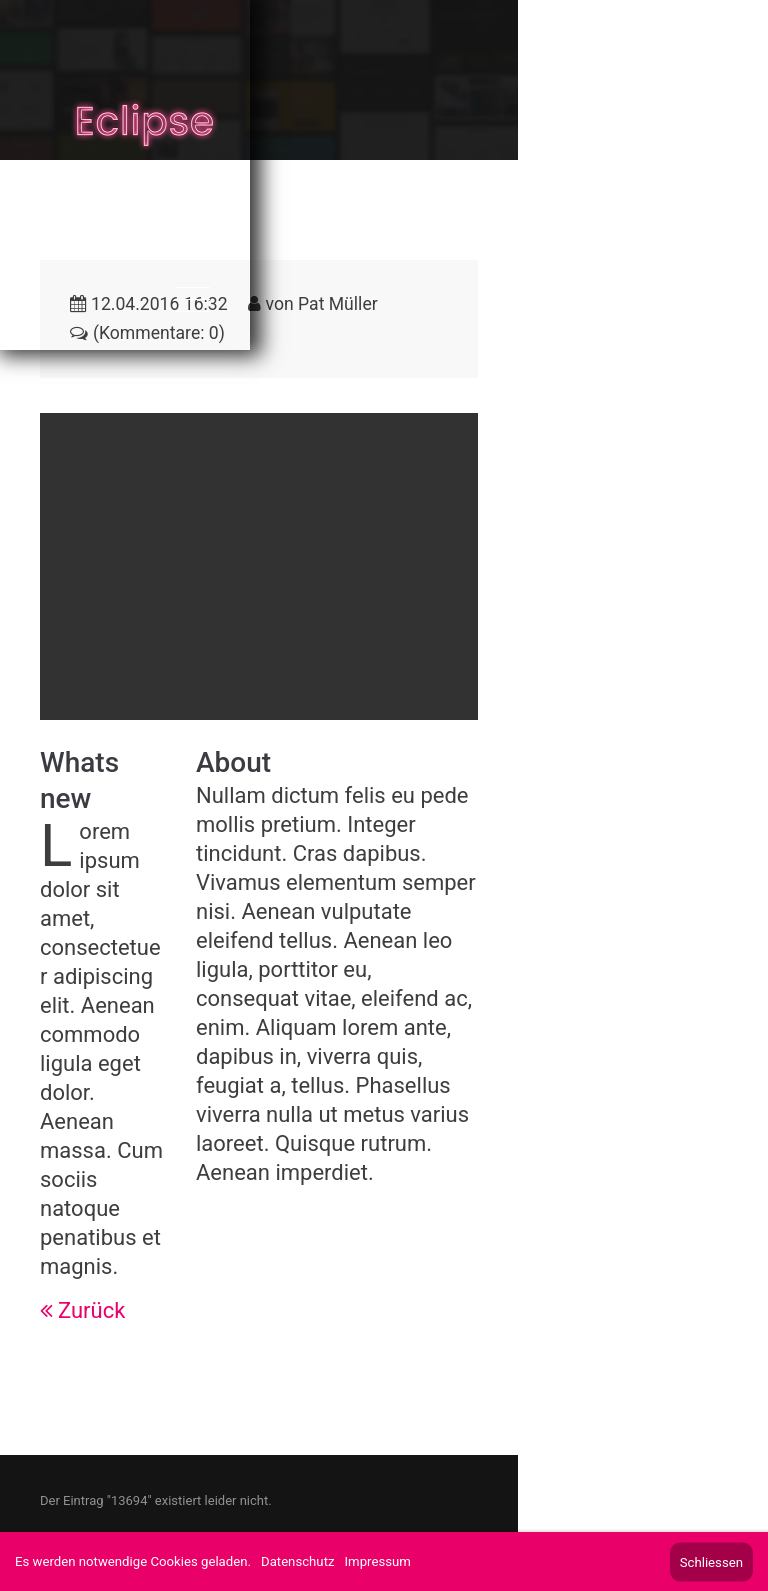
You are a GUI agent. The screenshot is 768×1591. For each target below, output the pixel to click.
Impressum (378, 1561)
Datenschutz (298, 1561)
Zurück (91, 1310)
